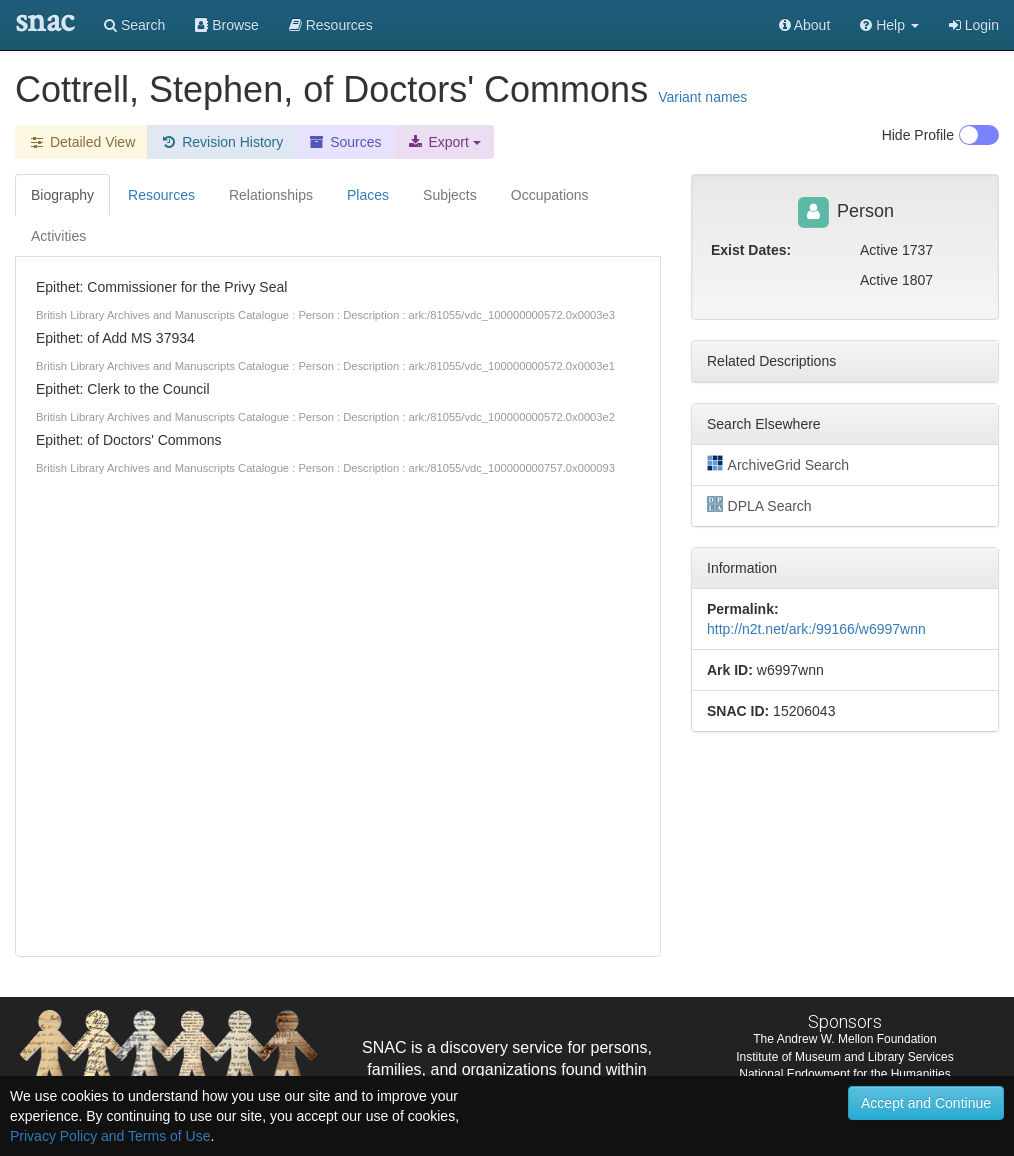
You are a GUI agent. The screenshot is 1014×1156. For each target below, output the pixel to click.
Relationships (271, 195)
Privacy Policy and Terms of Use (110, 1136)
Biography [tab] (62, 195)
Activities (58, 236)
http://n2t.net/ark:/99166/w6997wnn (816, 629)
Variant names (702, 97)
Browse (227, 25)
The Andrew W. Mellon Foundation (844, 1039)
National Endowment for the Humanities (844, 1074)
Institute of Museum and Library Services (844, 1057)
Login (974, 25)
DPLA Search (759, 505)
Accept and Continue (926, 1103)
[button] (889, 25)
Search (134, 25)
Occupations (550, 195)
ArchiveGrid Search (778, 464)
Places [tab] (368, 195)
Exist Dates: (751, 250)
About (805, 25)
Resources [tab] (161, 195)
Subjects (450, 195)
